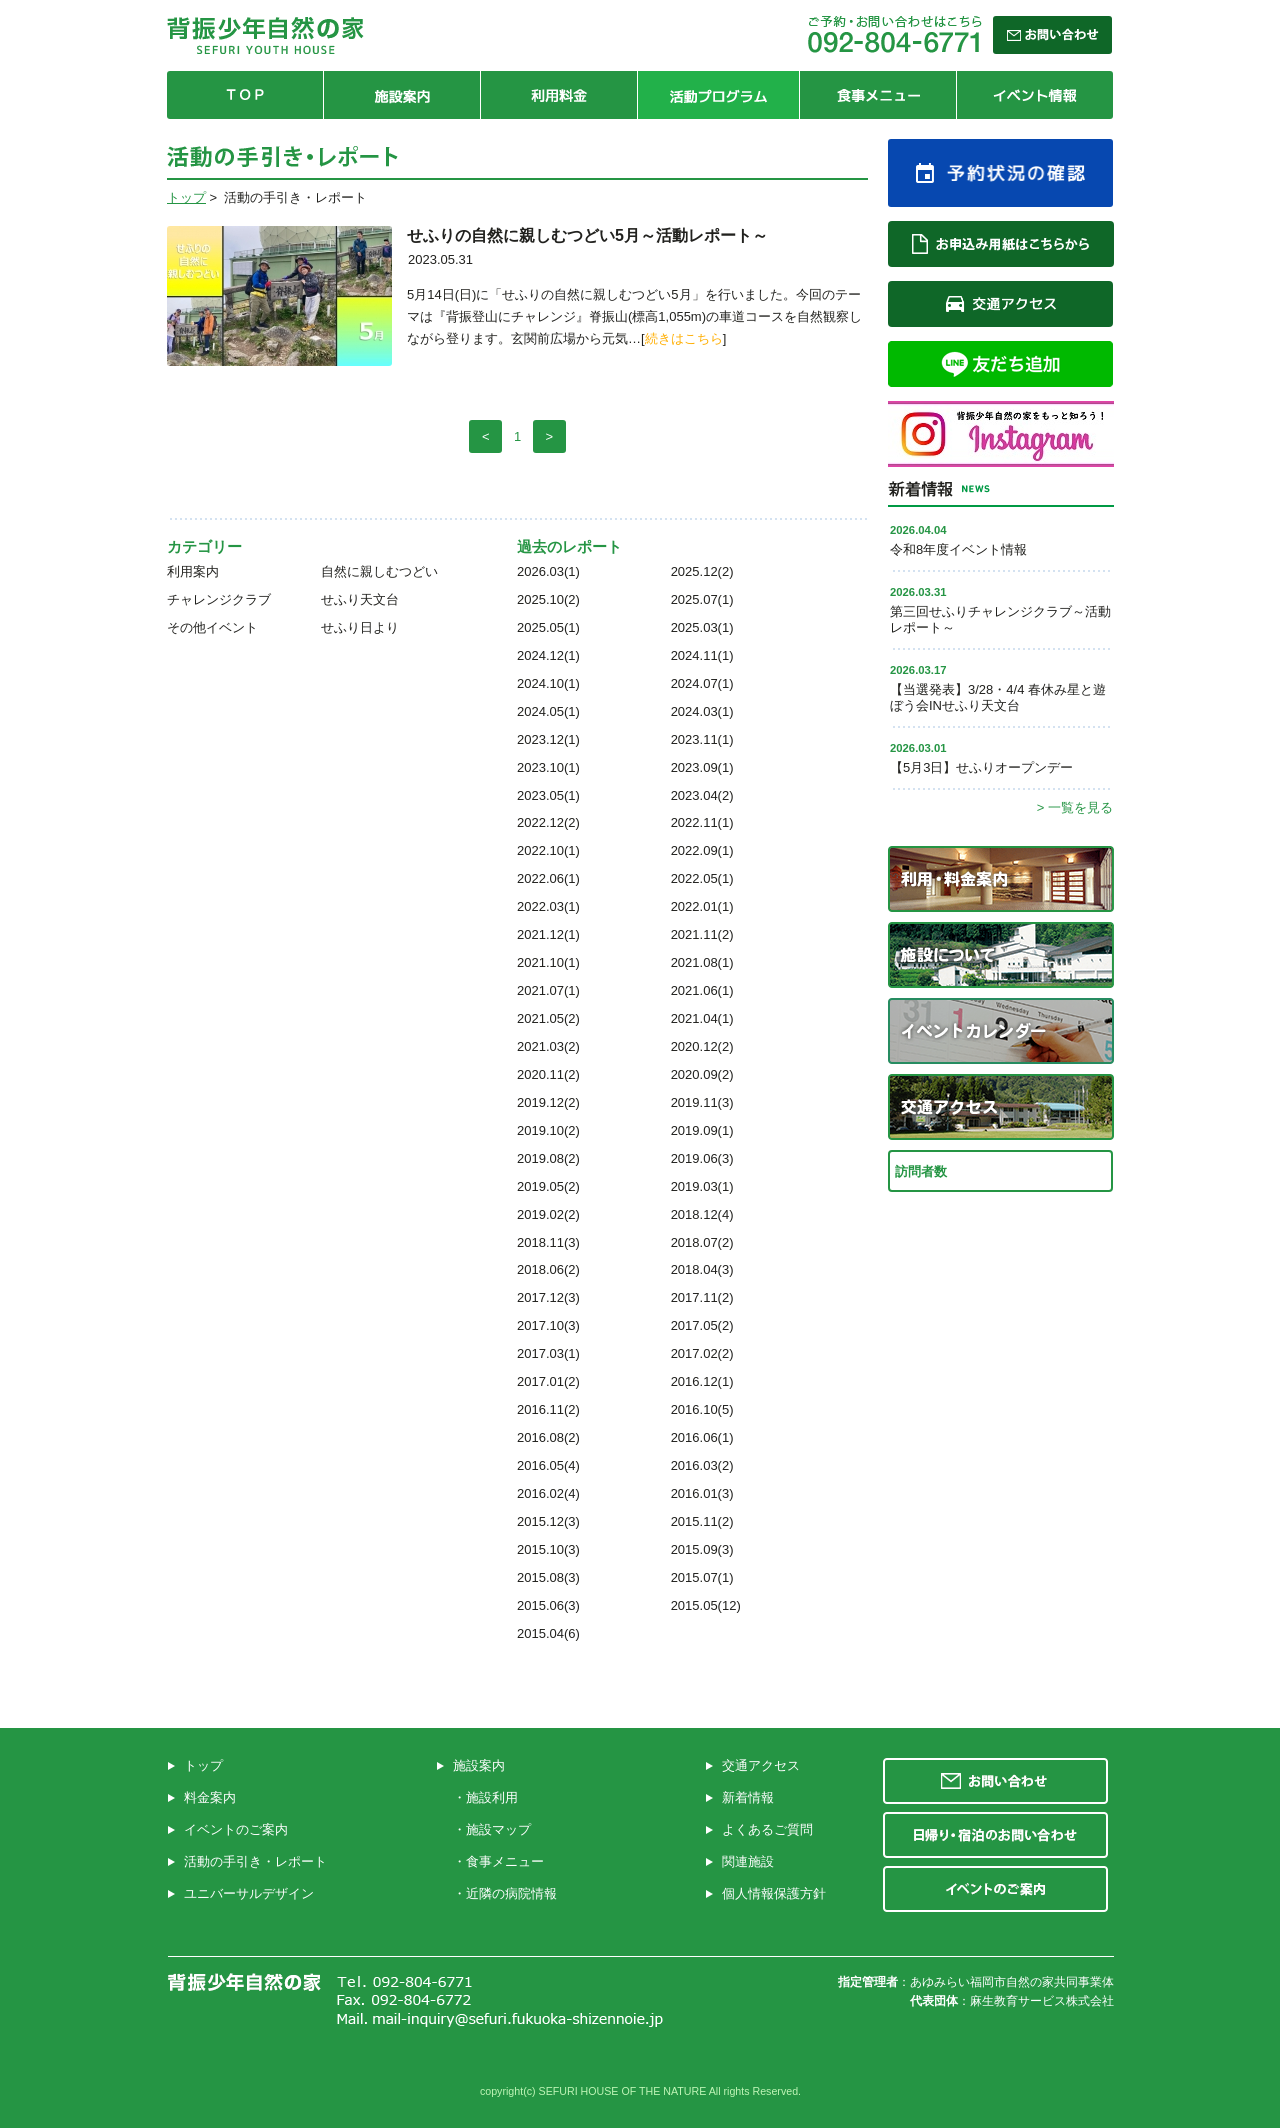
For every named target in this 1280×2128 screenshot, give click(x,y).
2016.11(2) (548, 1409)
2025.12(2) (702, 571)
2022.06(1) (548, 878)
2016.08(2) (548, 1437)
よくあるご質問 (767, 1829)
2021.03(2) (548, 1046)
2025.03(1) (702, 627)
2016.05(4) (548, 1465)
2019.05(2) (548, 1186)
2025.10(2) (548, 599)
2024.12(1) (548, 655)
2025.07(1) (702, 599)
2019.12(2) (548, 1102)
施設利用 (492, 1797)
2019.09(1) (702, 1130)
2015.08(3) (548, 1577)
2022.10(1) (548, 850)
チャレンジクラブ (219, 599)
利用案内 (193, 571)
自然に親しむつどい (379, 571)
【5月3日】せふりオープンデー (981, 767)
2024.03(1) (702, 711)
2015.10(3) (548, 1549)
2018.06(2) (548, 1269)
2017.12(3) (548, 1297)
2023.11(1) (702, 739)
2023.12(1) (548, 739)
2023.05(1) (548, 795)
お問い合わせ (995, 1781)
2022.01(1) (702, 906)
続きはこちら (684, 338)
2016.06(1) (702, 1437)
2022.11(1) (702, 822)
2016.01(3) (702, 1493)
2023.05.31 (440, 259)
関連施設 (748, 1861)
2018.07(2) (702, 1242)
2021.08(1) (702, 962)
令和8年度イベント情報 (958, 549)
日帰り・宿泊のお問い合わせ (995, 1835)
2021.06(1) (702, 990)
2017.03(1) (548, 1353)
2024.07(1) (702, 683)
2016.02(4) (548, 1493)
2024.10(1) (548, 683)
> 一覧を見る (1075, 807)
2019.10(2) (548, 1130)
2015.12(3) (548, 1521)
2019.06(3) (702, 1158)
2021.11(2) (702, 934)
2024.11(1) (702, 655)
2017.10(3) (548, 1325)
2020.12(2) (702, 1046)
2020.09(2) (702, 1074)
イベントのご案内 (236, 1829)
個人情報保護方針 (774, 1893)
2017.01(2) (548, 1381)
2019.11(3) (702, 1102)
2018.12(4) (702, 1214)
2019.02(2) (548, 1214)
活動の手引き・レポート (255, 1861)
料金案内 (210, 1797)
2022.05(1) (702, 878)
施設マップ (498, 1829)
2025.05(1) (548, 627)
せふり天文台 (360, 599)
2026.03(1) (548, 571)
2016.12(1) (702, 1381)
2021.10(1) (548, 962)
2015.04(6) (548, 1633)
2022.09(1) (702, 850)
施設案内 (479, 1765)
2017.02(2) (702, 1353)
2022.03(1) (548, 906)
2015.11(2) (702, 1521)
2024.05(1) (548, 711)
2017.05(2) (702, 1325)
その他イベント (212, 627)
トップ (186, 197)
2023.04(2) (702, 795)
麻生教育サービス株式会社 (1042, 2001)
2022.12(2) (548, 822)
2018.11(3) (548, 1242)
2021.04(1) (702, 1018)
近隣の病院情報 (511, 1893)
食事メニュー (505, 1861)
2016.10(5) (702, 1409)
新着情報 (748, 1797)
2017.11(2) (702, 1297)
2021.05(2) (548, 1018)
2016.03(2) (702, 1465)
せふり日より (360, 627)
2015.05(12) (706, 1605)
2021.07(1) (548, 990)
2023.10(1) (548, 767)
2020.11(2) (548, 1074)
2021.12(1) (548, 934)
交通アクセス (761, 1765)
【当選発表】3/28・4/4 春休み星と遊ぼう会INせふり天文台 (998, 697)
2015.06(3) (548, 1605)
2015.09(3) (702, 1549)
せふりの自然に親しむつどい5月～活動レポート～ (587, 235)
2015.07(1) (702, 1577)
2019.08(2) (548, 1158)
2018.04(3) (702, 1269)
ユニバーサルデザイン (249, 1893)
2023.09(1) (702, 767)
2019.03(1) (702, 1186)
